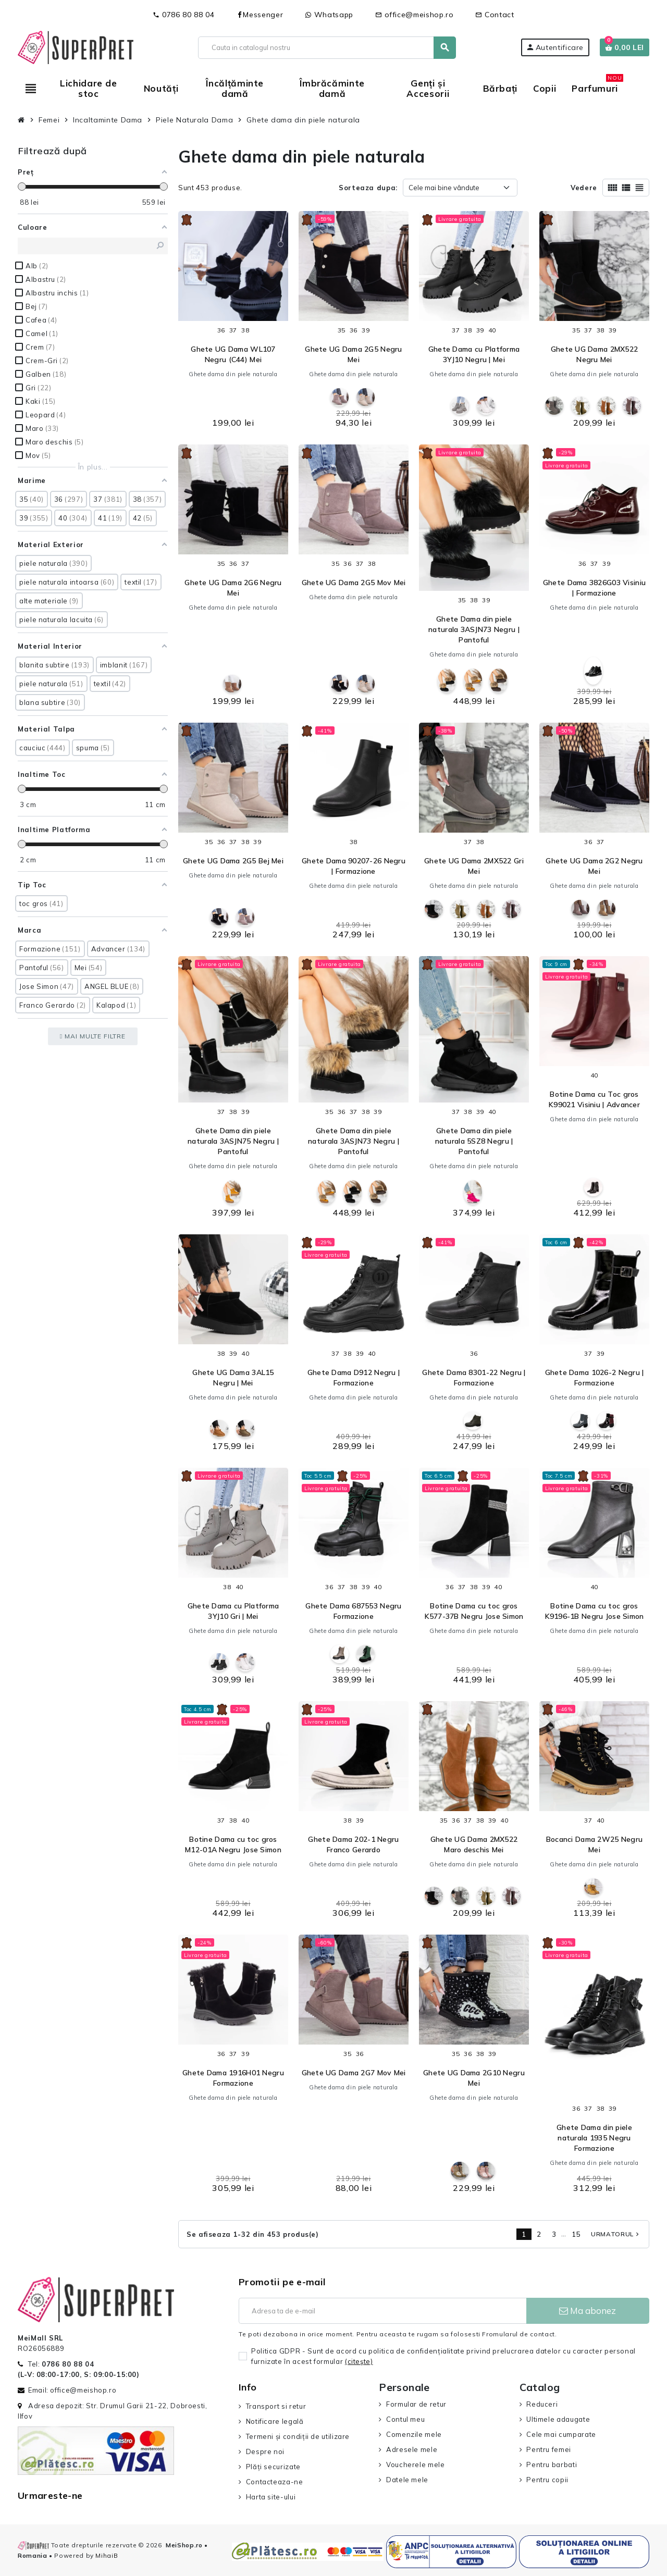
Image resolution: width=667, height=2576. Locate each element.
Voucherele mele (415, 2464)
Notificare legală (275, 2421)
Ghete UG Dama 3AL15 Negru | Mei (233, 1378)
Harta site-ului (271, 2497)
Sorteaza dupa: (368, 187)
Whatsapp (329, 14)
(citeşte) (359, 2361)
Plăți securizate (273, 2466)
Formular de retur (416, 2404)
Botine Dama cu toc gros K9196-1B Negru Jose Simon (594, 1611)
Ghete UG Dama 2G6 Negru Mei (232, 588)
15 (576, 2234)
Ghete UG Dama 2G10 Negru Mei (474, 2078)
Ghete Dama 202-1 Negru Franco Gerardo (353, 1844)
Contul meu (405, 2419)
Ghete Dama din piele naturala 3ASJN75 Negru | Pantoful (233, 1141)
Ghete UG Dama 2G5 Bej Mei (233, 860)
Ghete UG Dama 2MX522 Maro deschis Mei (474, 1844)
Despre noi (265, 2451)
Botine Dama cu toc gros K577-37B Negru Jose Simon (474, 1611)
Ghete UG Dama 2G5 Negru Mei (353, 354)
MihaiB (106, 2555)
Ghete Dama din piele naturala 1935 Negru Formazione (594, 2138)
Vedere (584, 187)
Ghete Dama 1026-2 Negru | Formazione (594, 1378)
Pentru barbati (551, 2464)
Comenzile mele (414, 2434)
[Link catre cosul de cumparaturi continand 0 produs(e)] (624, 47)
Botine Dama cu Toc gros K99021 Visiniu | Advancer (594, 1099)
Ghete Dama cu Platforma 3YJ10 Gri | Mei (233, 1611)
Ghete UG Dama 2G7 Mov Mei (354, 2072)
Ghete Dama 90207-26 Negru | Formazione (353, 866)
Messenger (259, 14)
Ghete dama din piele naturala (233, 374)
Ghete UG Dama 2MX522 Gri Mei (474, 866)
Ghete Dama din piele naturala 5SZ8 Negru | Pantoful (474, 1141)
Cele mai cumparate (561, 2434)
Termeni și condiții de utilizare (298, 2436)
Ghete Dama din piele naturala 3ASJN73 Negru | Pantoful (474, 629)
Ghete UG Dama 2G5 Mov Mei (354, 582)
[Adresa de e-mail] (382, 2311)
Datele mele (407, 2479)
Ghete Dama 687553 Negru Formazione (353, 1611)
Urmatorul (616, 2234)
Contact (494, 14)
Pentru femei (548, 2449)
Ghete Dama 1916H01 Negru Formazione (233, 2078)
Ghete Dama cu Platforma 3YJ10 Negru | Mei (474, 354)
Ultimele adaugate (558, 2419)
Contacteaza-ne (274, 2482)
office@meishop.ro (414, 14)
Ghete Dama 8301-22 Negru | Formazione (473, 1378)
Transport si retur (276, 2406)
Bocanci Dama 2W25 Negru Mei (594, 1844)
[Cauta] (326, 47)
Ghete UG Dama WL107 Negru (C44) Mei (233, 354)
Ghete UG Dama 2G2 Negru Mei (594, 866)
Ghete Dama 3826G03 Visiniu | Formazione (594, 588)
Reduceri (542, 2404)
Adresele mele (411, 2449)
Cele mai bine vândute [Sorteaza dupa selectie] (444, 187)
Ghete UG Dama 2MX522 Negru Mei (594, 354)
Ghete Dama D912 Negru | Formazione (353, 1378)
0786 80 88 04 (183, 14)
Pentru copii (547, 2479)
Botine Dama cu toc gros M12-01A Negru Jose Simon (233, 1844)
